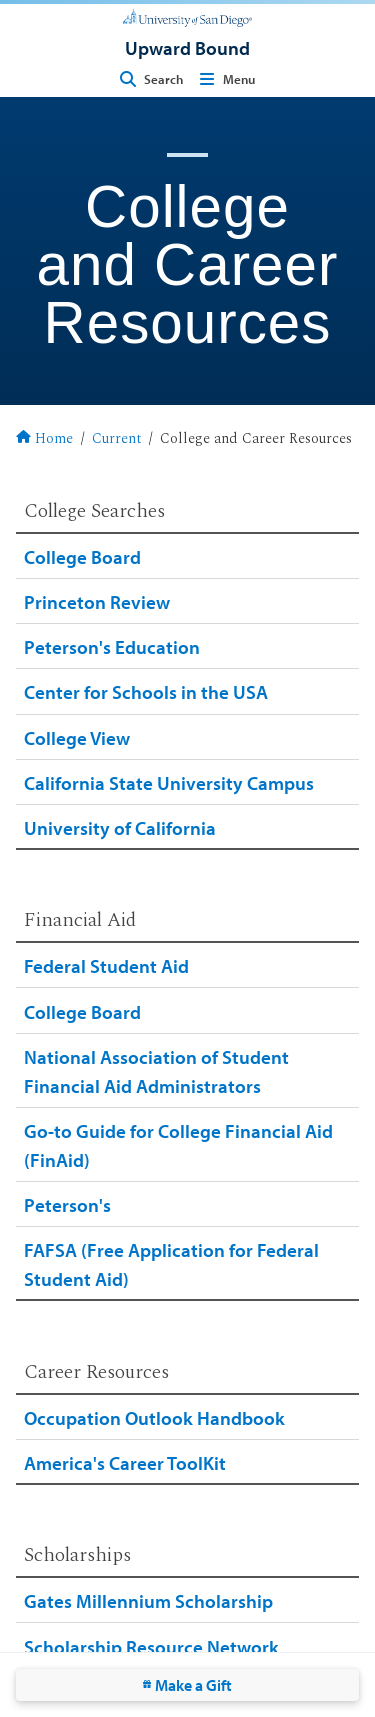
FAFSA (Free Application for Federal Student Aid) (171, 1264)
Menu (225, 79)
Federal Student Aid (106, 965)
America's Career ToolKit (125, 1462)
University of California (120, 827)
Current (116, 440)
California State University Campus (169, 782)
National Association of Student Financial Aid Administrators (156, 1071)
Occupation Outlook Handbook (154, 1417)
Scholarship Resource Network (151, 1646)
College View (77, 737)
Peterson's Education (112, 646)
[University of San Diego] (187, 16)
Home (44, 440)
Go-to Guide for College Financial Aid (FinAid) (178, 1145)
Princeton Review (97, 601)
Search (149, 79)
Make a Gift (187, 1685)
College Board (82, 556)
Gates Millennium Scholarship (148, 1600)
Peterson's (67, 1204)
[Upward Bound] (187, 47)
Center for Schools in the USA (146, 691)
